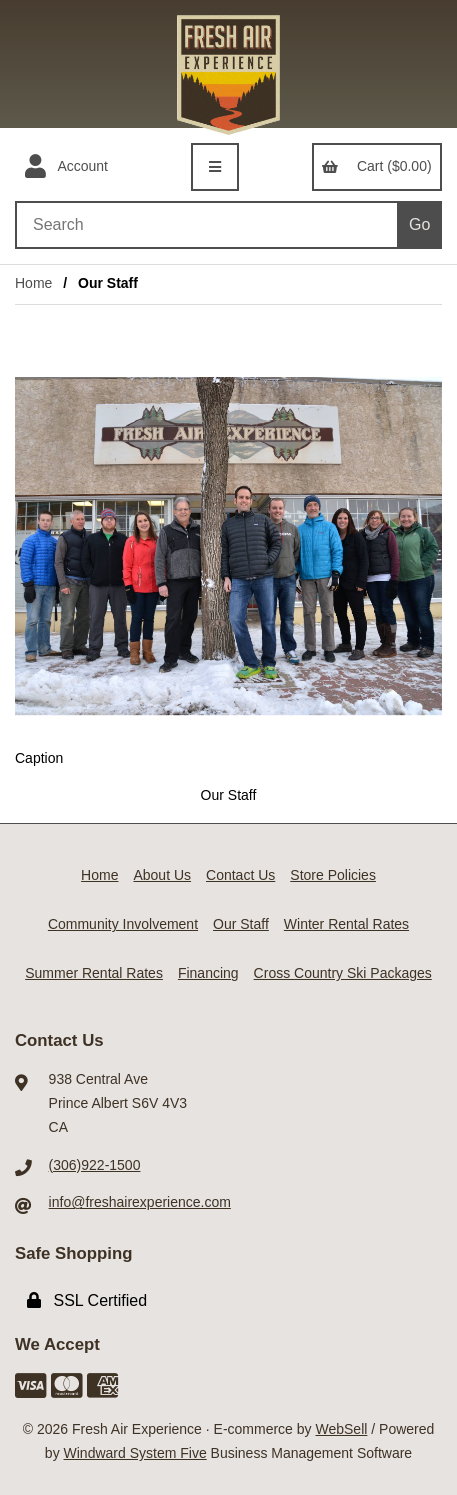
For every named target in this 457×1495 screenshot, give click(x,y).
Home (33, 283)
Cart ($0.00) (377, 166)
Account (66, 167)
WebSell (341, 1429)
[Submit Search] (419, 225)
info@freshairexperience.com (140, 1202)
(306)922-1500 (95, 1165)
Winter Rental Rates (346, 924)
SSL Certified (87, 1300)
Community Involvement (123, 924)
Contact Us (240, 875)
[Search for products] (206, 225)
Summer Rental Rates (94, 973)
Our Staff (241, 924)
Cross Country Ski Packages (343, 973)
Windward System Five (135, 1453)
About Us (162, 875)
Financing (208, 973)
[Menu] (215, 167)
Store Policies (333, 875)
